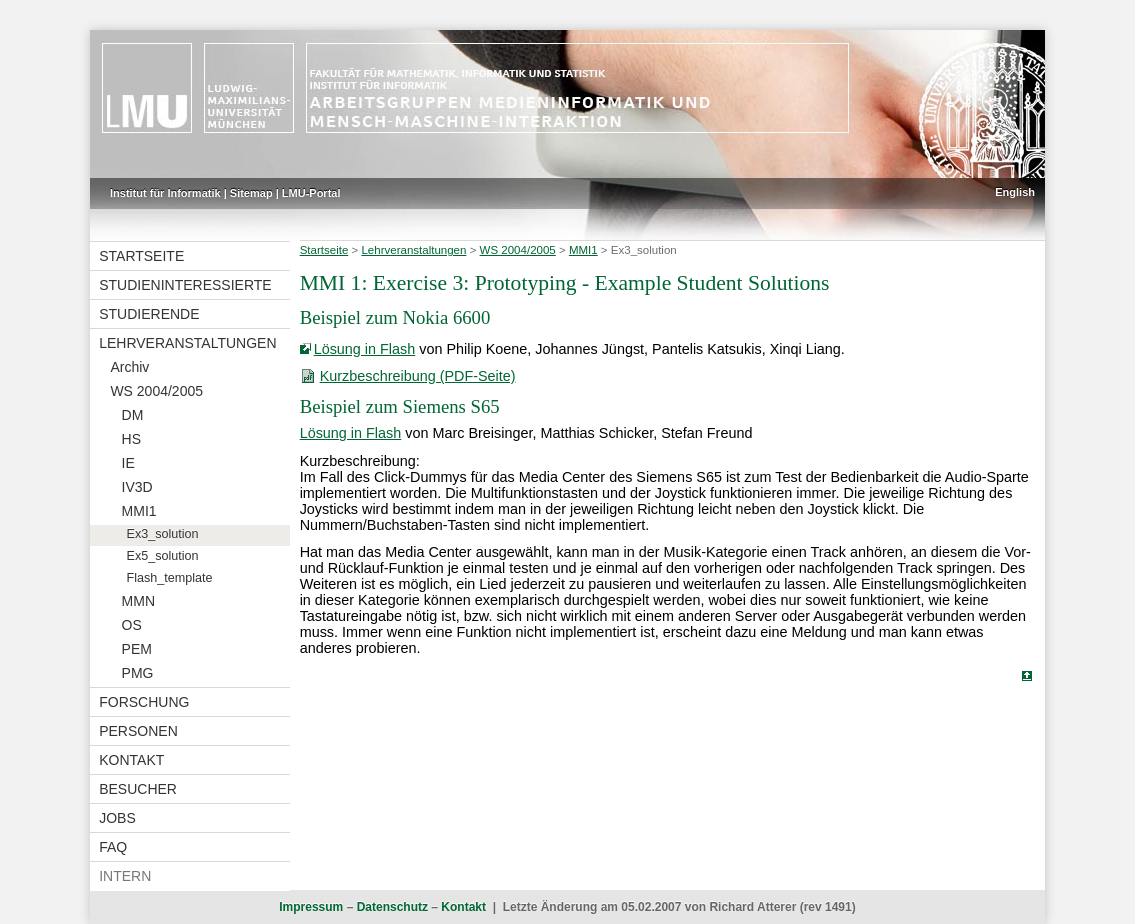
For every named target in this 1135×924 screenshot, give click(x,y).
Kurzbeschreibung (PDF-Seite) (418, 376)
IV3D (137, 487)
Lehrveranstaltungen (187, 343)
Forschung (144, 702)
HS (131, 439)
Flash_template (170, 578)
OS (132, 625)
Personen (138, 731)
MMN (138, 601)
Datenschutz (392, 907)
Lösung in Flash (365, 349)
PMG (138, 673)
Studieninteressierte (185, 285)
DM (133, 415)
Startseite (141, 256)
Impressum (311, 907)
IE (128, 463)
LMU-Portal (311, 193)
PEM (137, 649)
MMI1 (139, 511)
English (1015, 192)
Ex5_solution (163, 556)
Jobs (117, 818)
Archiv (129, 367)
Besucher (138, 789)
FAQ (113, 847)
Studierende (149, 314)
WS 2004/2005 (156, 391)
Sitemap (251, 193)
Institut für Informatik (165, 193)
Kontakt (131, 760)
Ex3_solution (163, 534)
